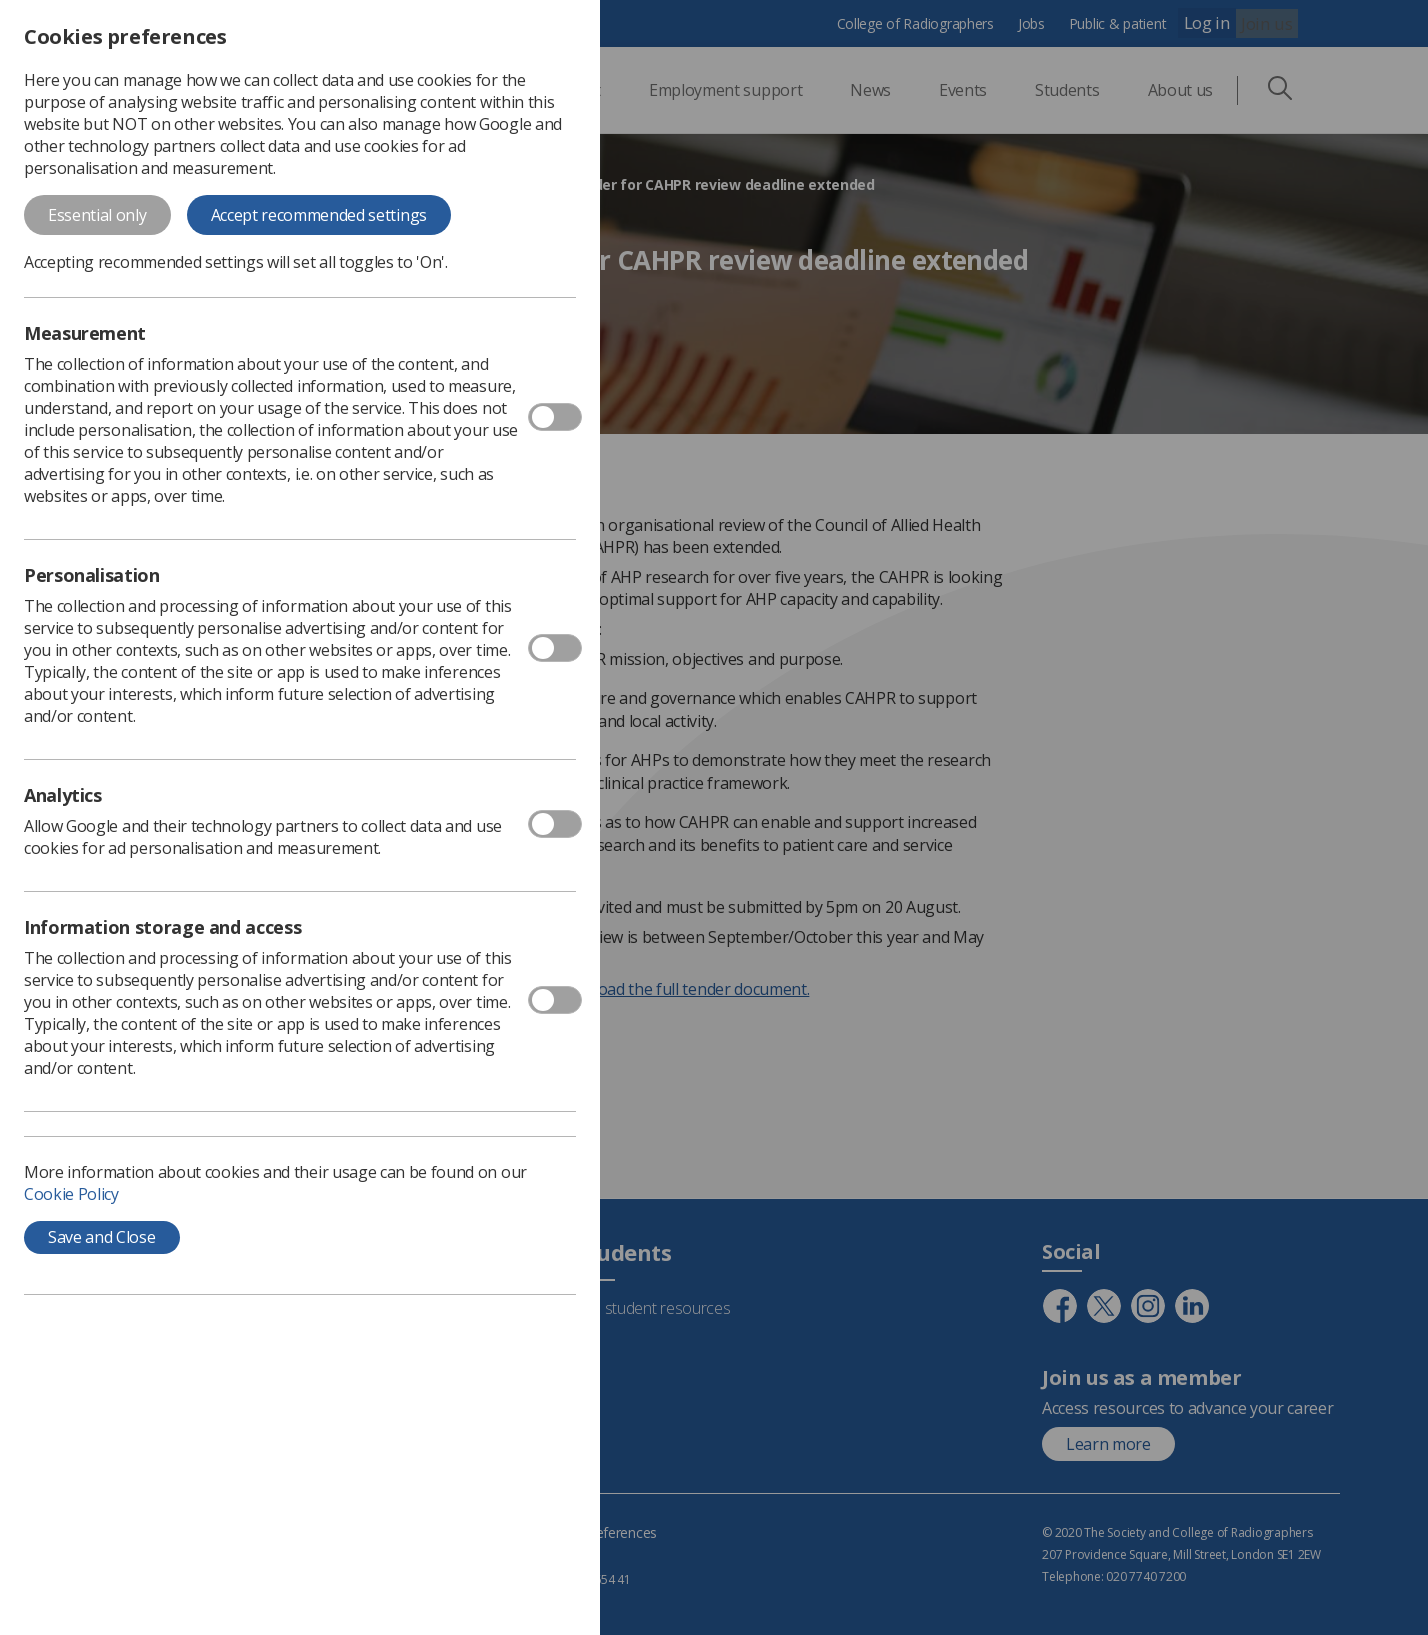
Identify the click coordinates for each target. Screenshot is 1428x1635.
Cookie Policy (71, 1194)
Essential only (97, 215)
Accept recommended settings (319, 215)
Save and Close (102, 1237)
